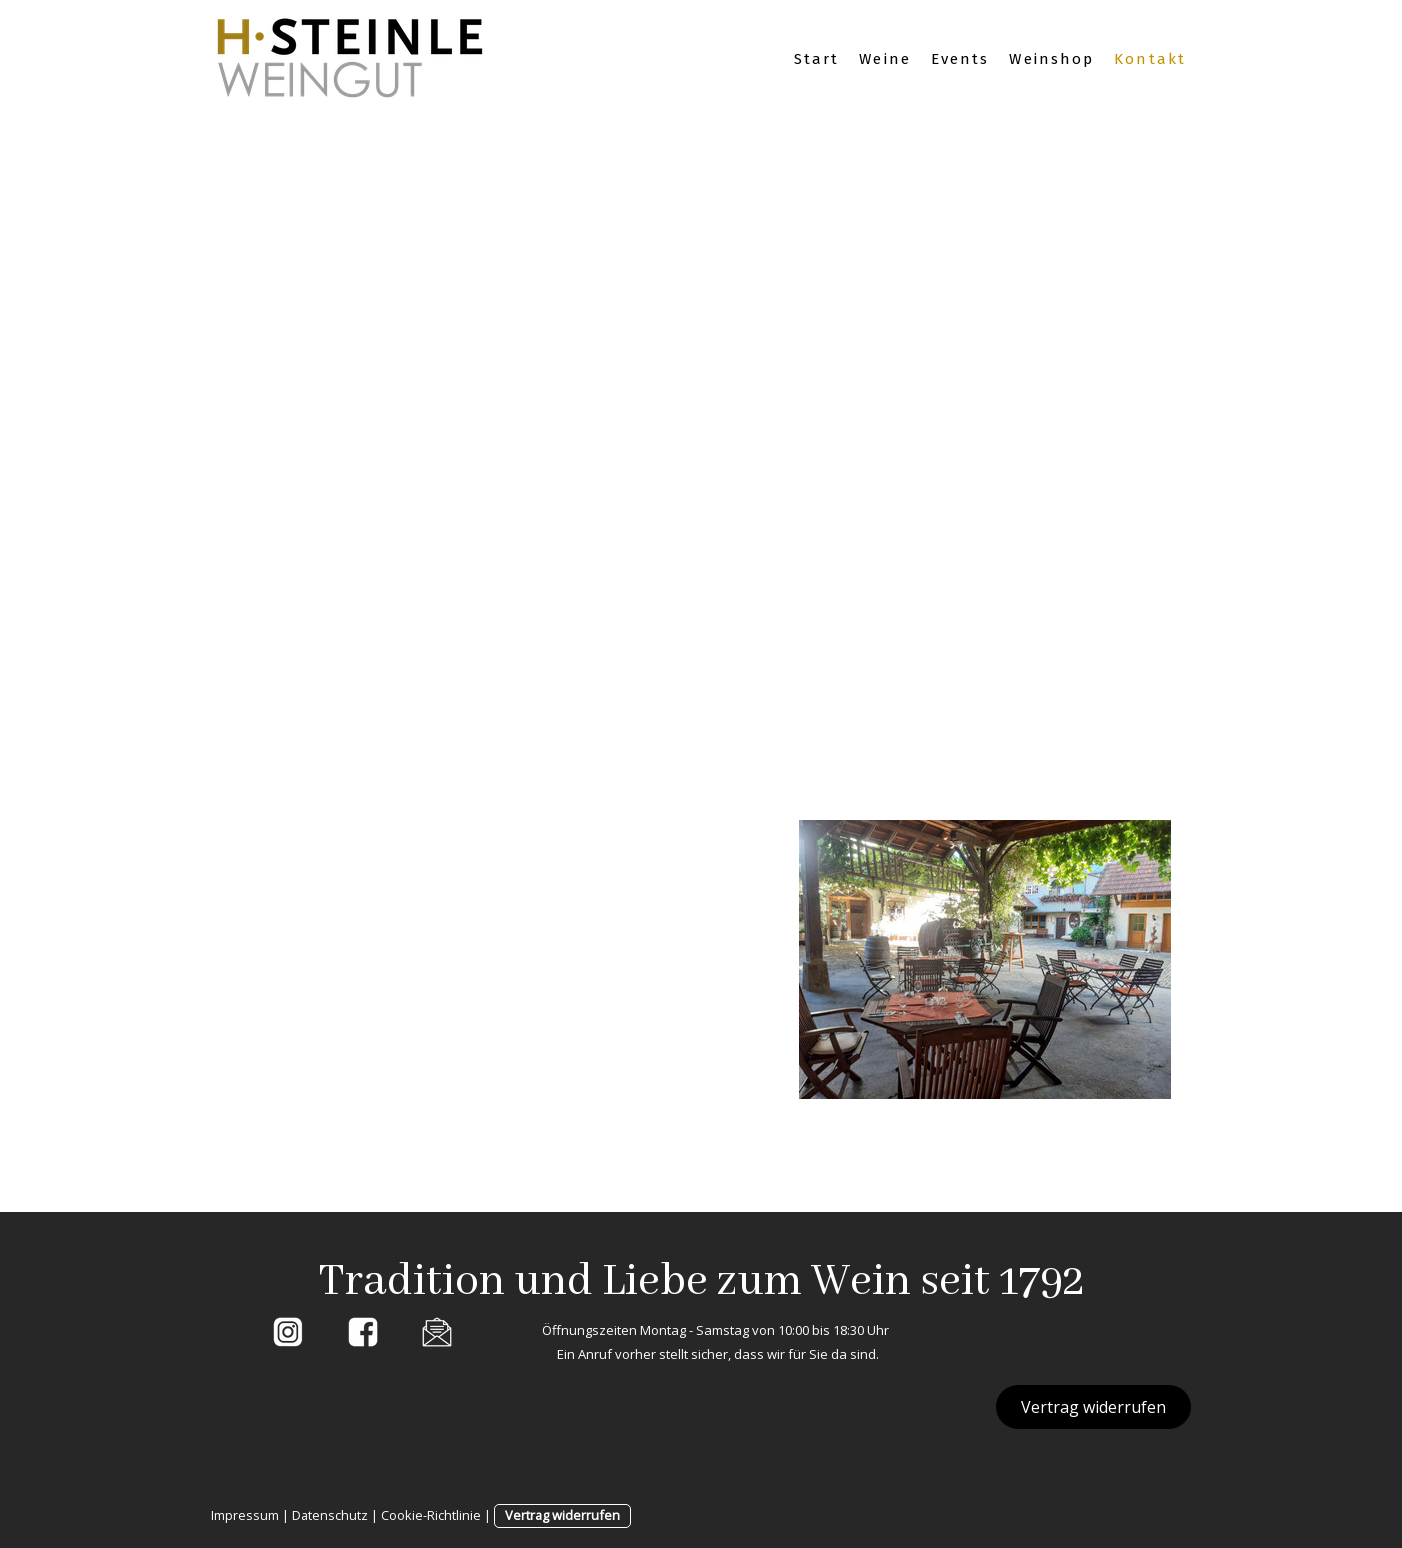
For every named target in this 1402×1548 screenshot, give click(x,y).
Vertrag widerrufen (1093, 1407)
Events (960, 59)
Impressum (245, 1515)
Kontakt (1150, 59)
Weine (885, 59)
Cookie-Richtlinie (431, 1515)
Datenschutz (330, 1515)
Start (817, 59)
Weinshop (1051, 59)
